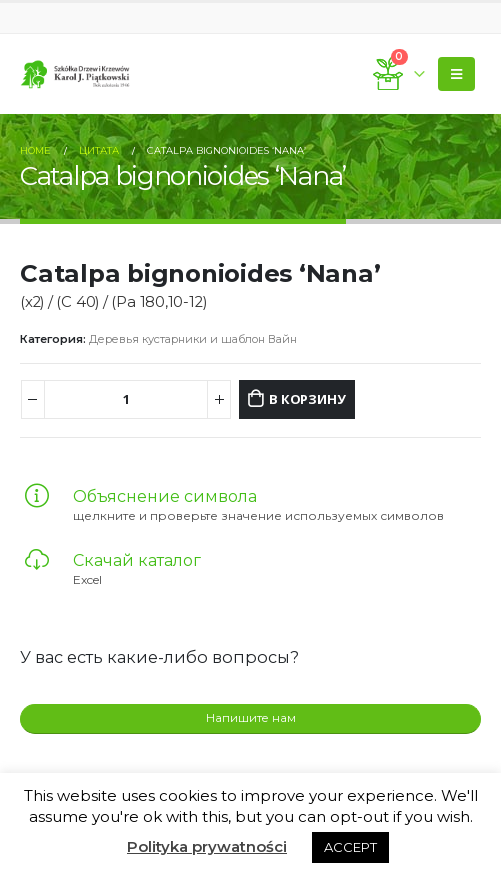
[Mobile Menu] (456, 74)
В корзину (307, 399)
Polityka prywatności (207, 846)
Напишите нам (251, 718)
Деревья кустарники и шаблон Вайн (193, 339)
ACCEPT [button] (350, 847)
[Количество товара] (126, 399)
